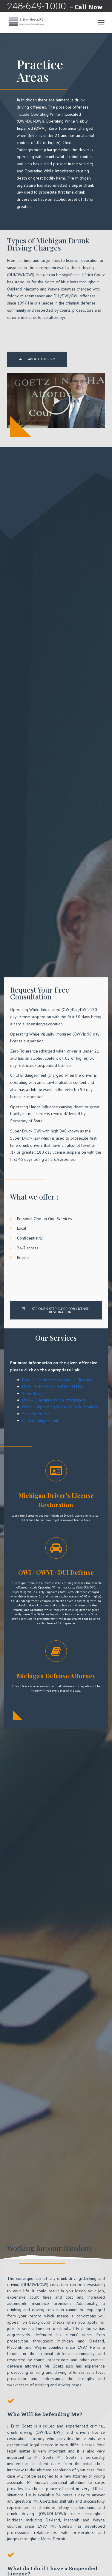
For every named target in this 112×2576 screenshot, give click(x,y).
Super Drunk (33, 1393)
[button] (37, 359)
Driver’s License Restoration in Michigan (57, 1379)
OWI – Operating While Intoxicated (53, 1400)
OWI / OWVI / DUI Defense (56, 1572)
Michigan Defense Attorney (56, 1676)
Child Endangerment (40, 1420)
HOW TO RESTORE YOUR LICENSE (52, 1386)
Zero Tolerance (36, 1413)
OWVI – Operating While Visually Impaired (60, 1407)
